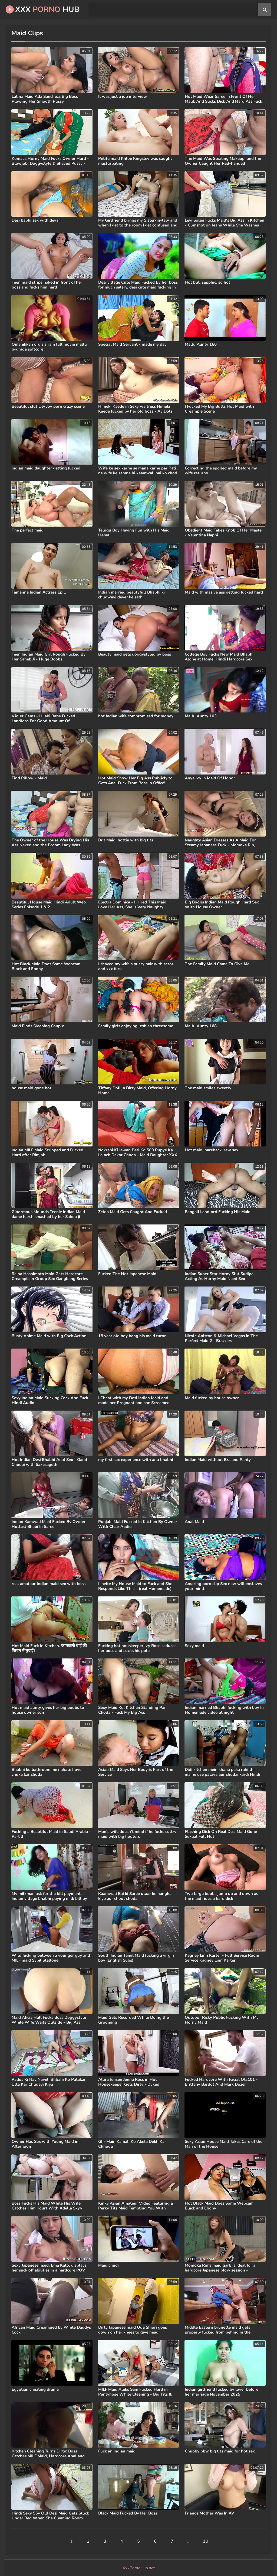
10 (205, 2541)
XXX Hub (42, 9)
